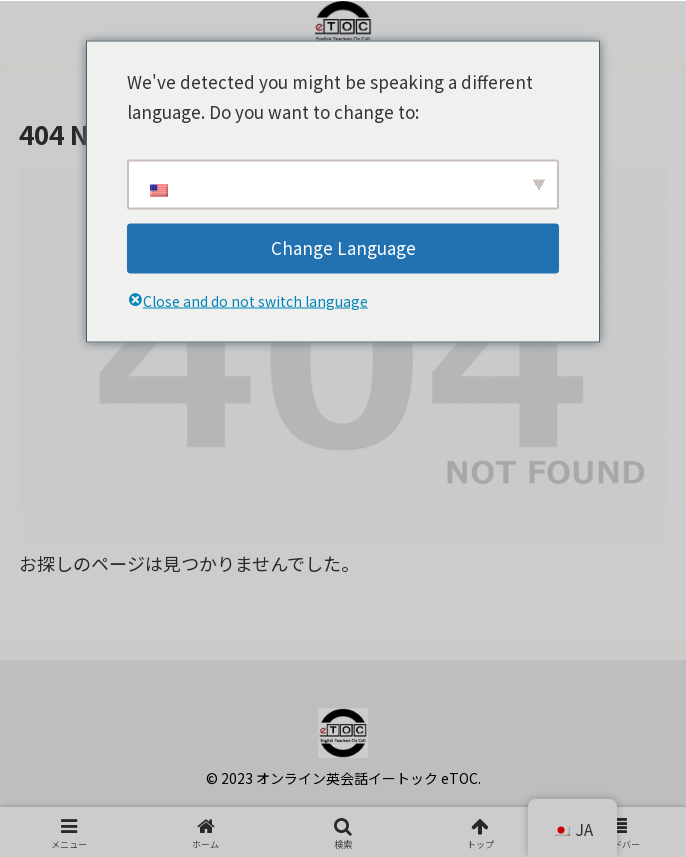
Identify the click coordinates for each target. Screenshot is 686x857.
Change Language (343, 247)
